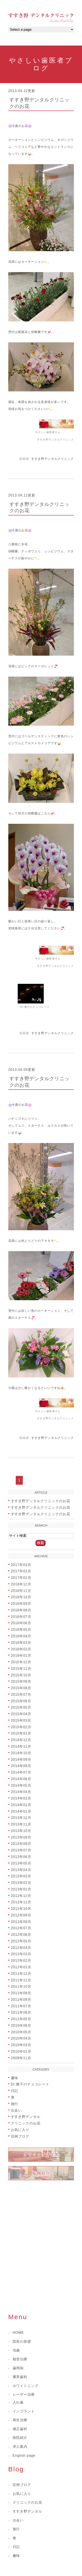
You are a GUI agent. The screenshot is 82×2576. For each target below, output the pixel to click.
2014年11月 (21, 1746)
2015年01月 (21, 1733)
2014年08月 (21, 1766)
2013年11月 (21, 1824)
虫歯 (16, 2350)
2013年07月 (21, 1850)
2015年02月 (21, 1727)
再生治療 (20, 2420)
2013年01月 (21, 1889)
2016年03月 (21, 1643)
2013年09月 (21, 1837)
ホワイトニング (26, 2386)
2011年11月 (21, 1980)
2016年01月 (21, 1655)
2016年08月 (21, 1610)
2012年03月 (21, 1954)
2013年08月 (21, 1844)
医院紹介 (20, 2438)
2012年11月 (21, 1902)
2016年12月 (21, 1584)
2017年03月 (21, 1564)
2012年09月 (21, 1915)
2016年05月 (21, 1629)
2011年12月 (21, 1974)
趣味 (14, 2078)
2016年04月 (21, 1636)
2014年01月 (21, 1811)
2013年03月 (21, 1876)
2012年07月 (21, 1928)
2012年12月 (21, 1895)
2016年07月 (21, 1616)
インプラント (24, 2411)
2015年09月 (21, 1681)
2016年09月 (21, 1603)
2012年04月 (21, 1947)
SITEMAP (20, 2269)
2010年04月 (21, 2038)
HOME (18, 2332)
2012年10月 (21, 1909)
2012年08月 (21, 1921)
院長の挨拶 (22, 2341)
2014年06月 (21, 1779)
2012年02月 (21, 1960)
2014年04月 (21, 1792)
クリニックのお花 (26, 2123)
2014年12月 (21, 1740)
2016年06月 (21, 1623)
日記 (14, 2091)
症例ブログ (20, 2136)
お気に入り (20, 2130)
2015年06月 (21, 1701)
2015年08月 (21, 1688)
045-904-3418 (28, 2276)
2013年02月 (21, 1883)
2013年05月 (21, 1863)
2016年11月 (21, 1590)
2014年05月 (21, 1785)
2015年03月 (21, 1720)
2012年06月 (21, 1934)
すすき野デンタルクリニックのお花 (40, 1501)
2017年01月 (21, 1578)
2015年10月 (21, 1675)
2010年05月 (21, 2032)
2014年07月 (21, 1772)
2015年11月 (21, 1668)
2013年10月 (21, 1831)
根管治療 (20, 2359)
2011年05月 (21, 2019)
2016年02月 (21, 1649)
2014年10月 (21, 1753)
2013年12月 (21, 1818)
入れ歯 (18, 2402)
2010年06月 (21, 2025)
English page (24, 2455)
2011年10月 (21, 1986)
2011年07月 (21, 2006)
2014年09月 (21, 1759)
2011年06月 (21, 2012)
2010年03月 (21, 2045)
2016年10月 (21, 1597)
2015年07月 (21, 1694)
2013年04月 (21, 1869)
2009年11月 (21, 2058)
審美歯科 (20, 2377)
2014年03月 (21, 1798)
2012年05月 (21, 1941)
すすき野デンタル (26, 2117)
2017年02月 (21, 1571)
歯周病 (18, 2368)
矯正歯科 (20, 2429)
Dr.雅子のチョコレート (30, 2084)
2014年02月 (21, 1805)
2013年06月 (21, 1857)
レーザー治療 (24, 2394)
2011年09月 (21, 1993)
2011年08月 (21, 1999)
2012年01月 (21, 1967)
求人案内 (20, 2446)
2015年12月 (21, 1662)
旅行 (14, 2104)
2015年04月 (21, 1714)
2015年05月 (21, 1707)
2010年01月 (21, 2051)
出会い (16, 2110)
